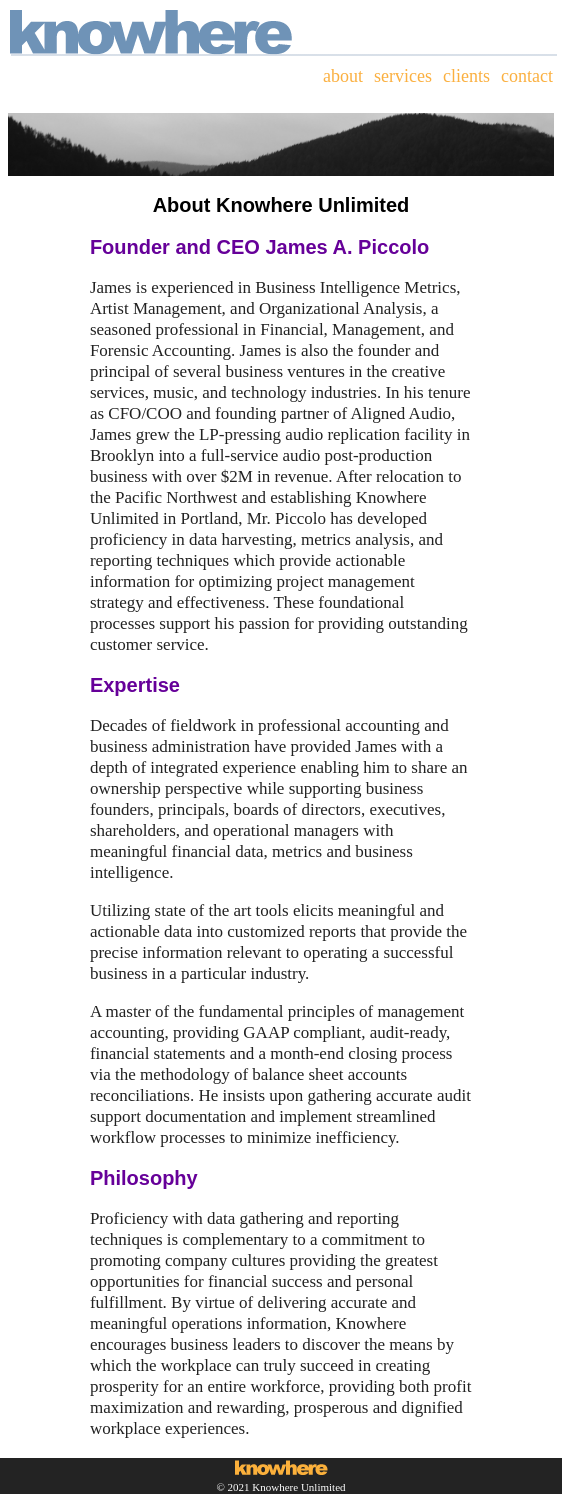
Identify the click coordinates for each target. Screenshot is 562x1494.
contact (527, 76)
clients (466, 76)
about (343, 76)
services (403, 76)
